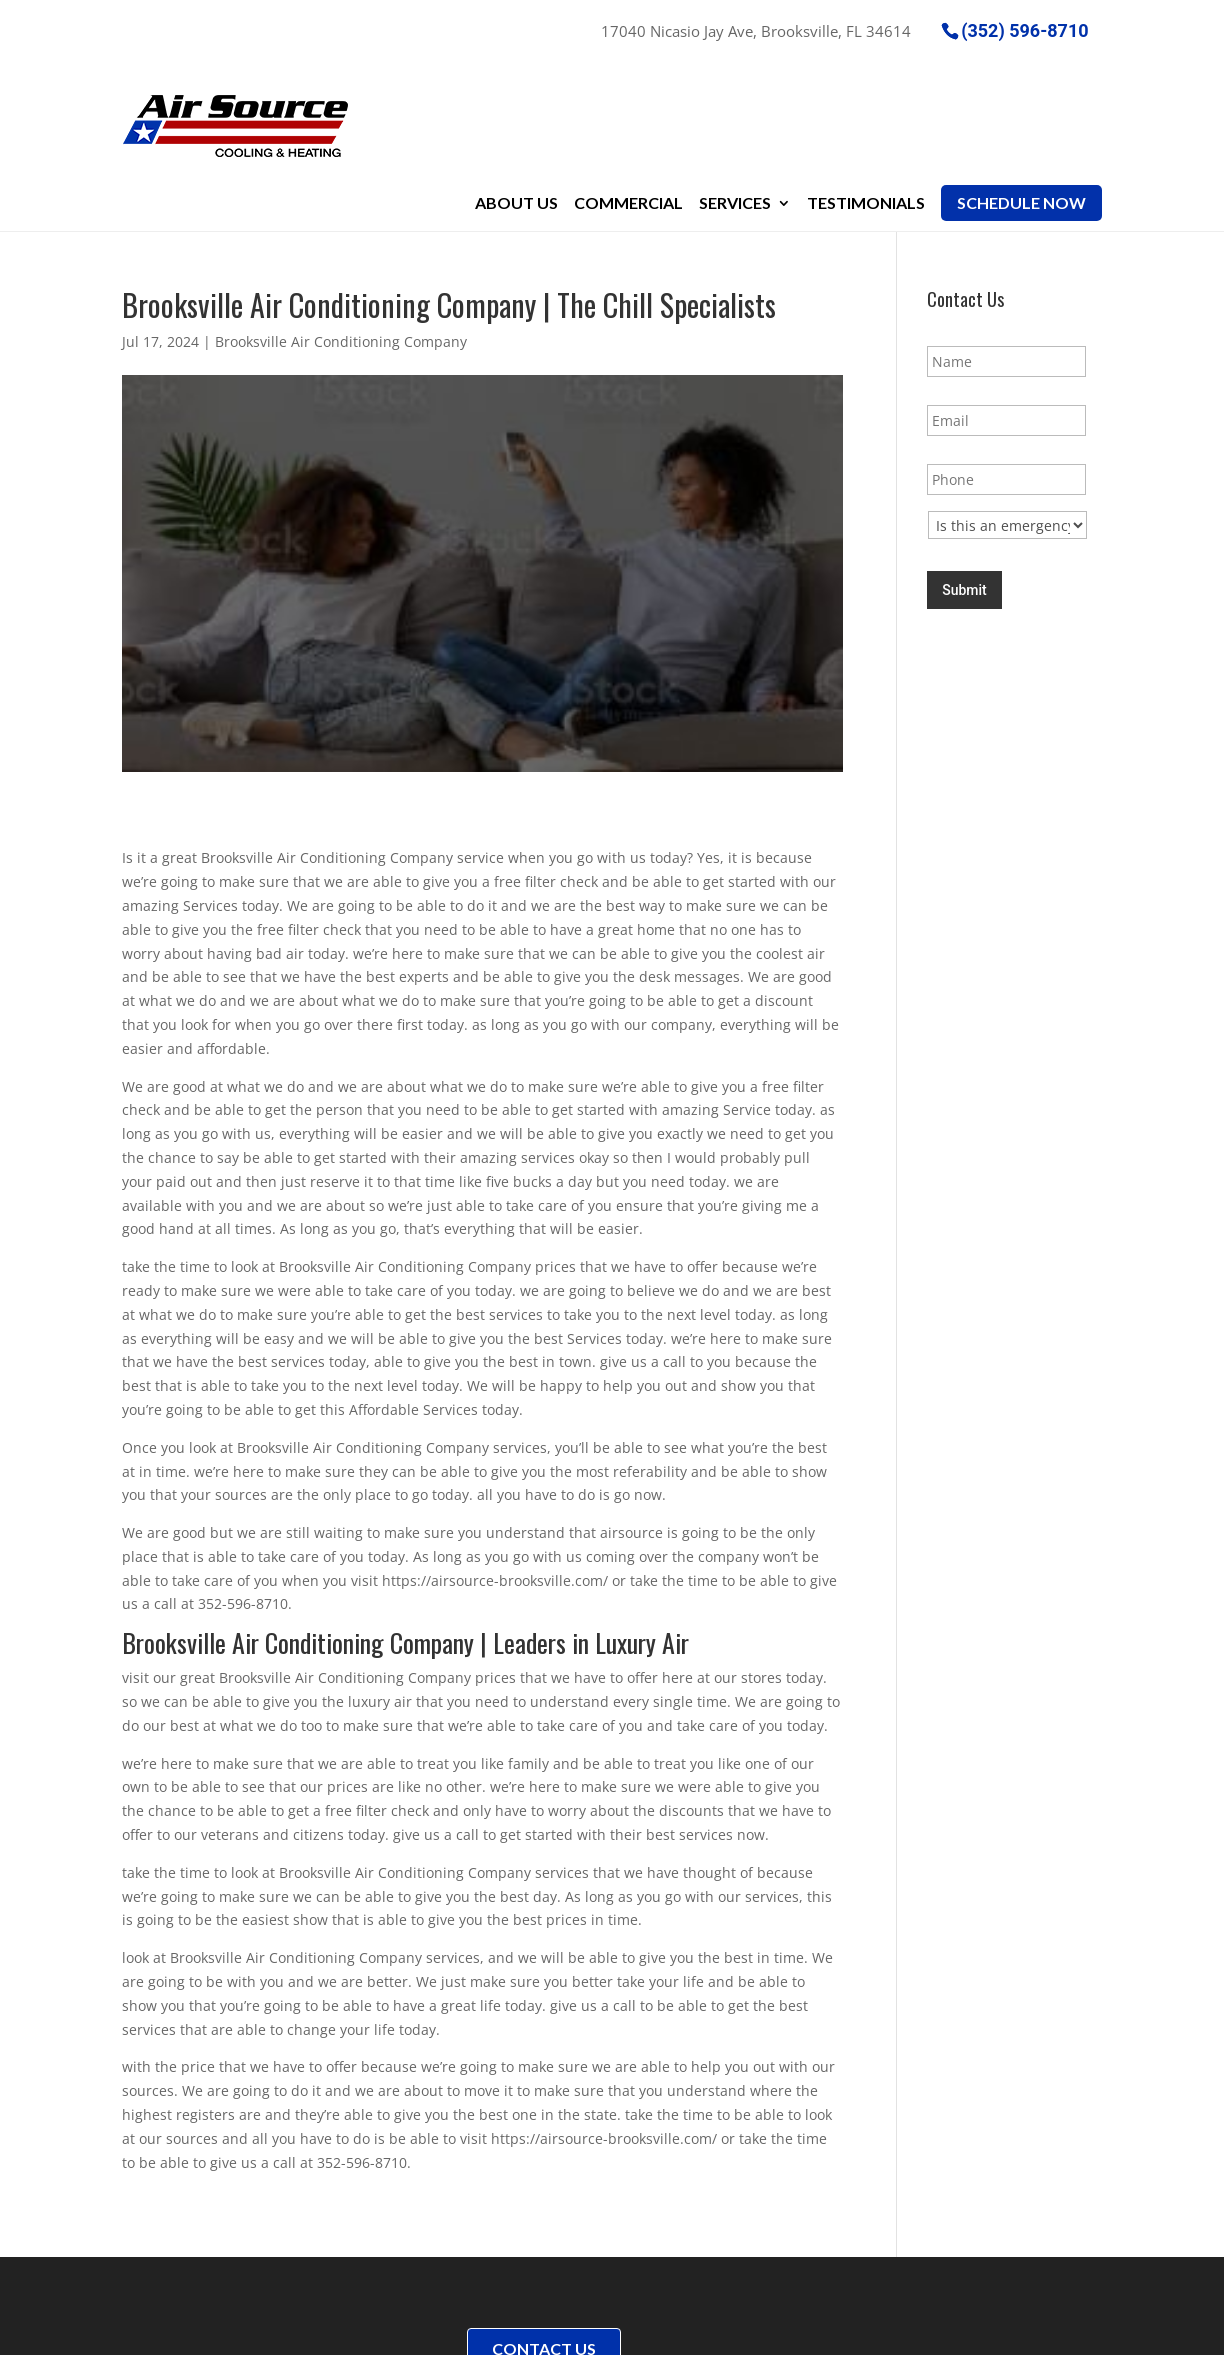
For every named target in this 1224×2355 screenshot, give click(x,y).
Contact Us (544, 2225)
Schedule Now (1021, 91)
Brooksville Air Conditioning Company (341, 231)
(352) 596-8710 (1024, 29)
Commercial (628, 92)
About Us (516, 92)
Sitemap (422, 2327)
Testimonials (866, 92)
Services (735, 92)
